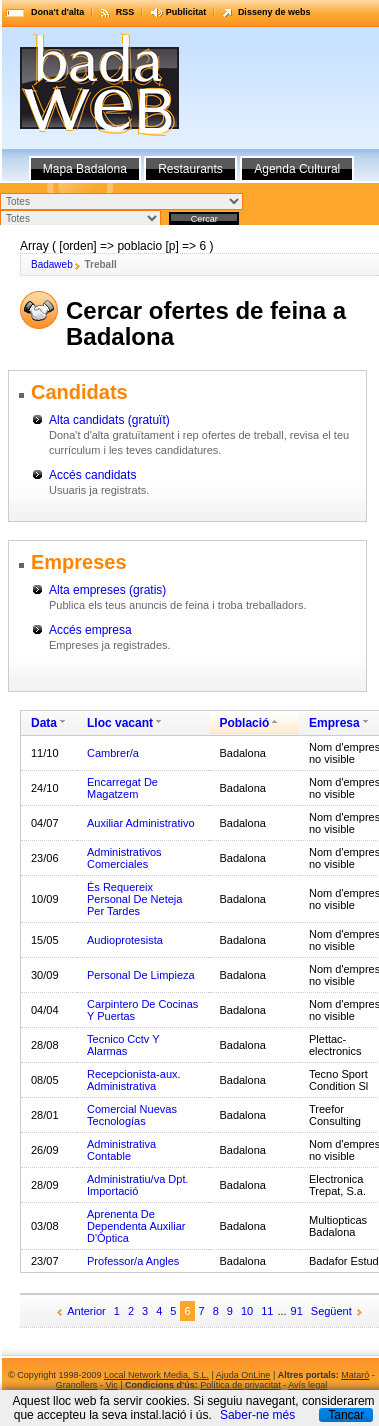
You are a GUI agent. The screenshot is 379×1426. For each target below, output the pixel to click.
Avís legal (307, 1385)
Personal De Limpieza (141, 975)
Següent (331, 1311)
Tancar (346, 1415)
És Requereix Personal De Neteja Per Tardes (134, 899)
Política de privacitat (240, 1385)
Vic (111, 1385)
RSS (125, 12)
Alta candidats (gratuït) (109, 420)
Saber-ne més (257, 1415)
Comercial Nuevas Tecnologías (132, 1115)
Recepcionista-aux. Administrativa (134, 1080)
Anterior (86, 1311)
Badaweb (52, 264)
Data (44, 723)
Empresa (334, 723)
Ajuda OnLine (243, 1375)
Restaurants (190, 169)
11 (267, 1311)
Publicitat (186, 12)
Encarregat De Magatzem (122, 788)
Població (244, 723)
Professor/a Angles (133, 1261)
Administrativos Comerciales (124, 858)
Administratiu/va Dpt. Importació (137, 1185)
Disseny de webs (274, 12)
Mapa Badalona (85, 169)
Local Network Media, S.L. (156, 1375)
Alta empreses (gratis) (107, 590)
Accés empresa (90, 630)
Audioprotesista (125, 940)
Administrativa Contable (121, 1150)
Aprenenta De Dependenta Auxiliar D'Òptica (136, 1226)
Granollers (77, 1385)
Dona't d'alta (57, 12)
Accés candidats (92, 475)
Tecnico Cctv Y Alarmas (123, 1045)
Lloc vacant (120, 723)
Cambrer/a (113, 753)
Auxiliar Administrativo (141, 823)
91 (297, 1311)
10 (247, 1311)
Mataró (355, 1375)
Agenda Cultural (297, 169)
